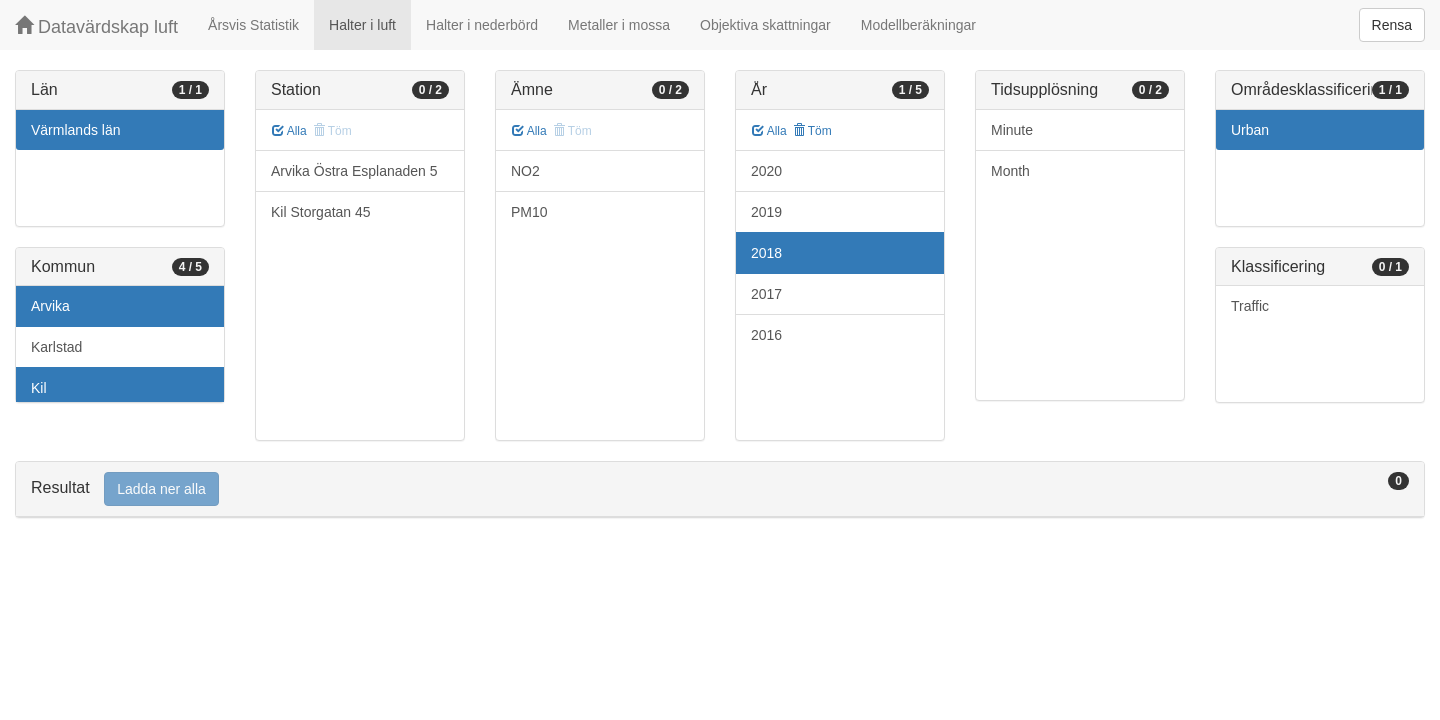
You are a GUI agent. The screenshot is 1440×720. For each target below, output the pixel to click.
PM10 (529, 212)
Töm (812, 131)
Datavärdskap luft (96, 26)
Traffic (1250, 306)
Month (1010, 171)
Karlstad (56, 347)
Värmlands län (76, 130)
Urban (1250, 130)
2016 (766, 335)
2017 (766, 294)
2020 (766, 171)
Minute (1012, 130)
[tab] (720, 489)
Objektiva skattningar (765, 25)
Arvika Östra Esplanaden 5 (354, 171)
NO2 (525, 171)
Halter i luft (362, 25)
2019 (766, 212)
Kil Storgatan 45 (321, 212)
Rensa (1392, 25)
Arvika (50, 306)
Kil (39, 388)
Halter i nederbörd (482, 25)
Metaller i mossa (619, 25)
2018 (766, 253)
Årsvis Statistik (253, 25)
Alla (289, 131)
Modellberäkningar (918, 25)
